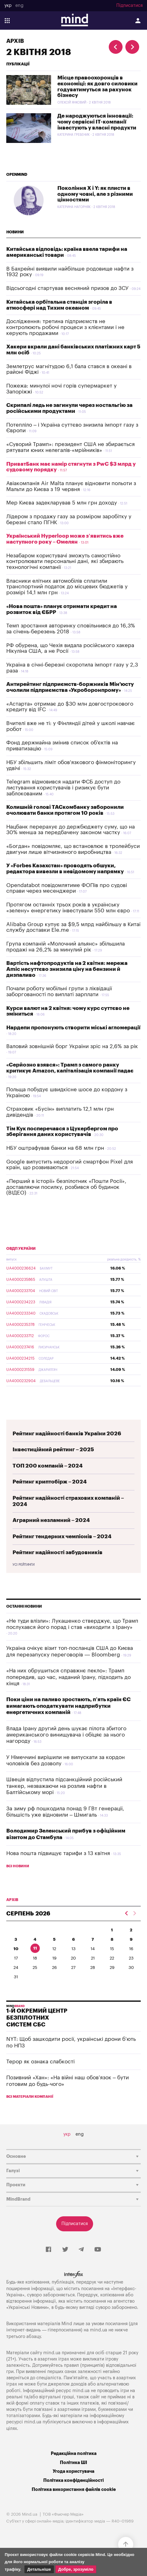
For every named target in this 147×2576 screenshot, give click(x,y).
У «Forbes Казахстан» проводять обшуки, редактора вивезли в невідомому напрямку (65, 868)
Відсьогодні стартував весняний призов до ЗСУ (67, 288)
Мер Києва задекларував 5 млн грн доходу (61, 502)
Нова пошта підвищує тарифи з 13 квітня (58, 1853)
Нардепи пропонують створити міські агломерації (73, 1027)
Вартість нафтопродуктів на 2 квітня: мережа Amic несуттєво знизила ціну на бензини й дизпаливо (67, 969)
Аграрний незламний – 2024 (51, 1520)
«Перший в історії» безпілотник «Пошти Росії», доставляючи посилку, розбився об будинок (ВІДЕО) (66, 1187)
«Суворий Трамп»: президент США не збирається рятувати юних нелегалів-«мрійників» (70, 447)
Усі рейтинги (23, 1564)
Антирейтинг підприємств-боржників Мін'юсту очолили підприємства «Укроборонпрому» (70, 687)
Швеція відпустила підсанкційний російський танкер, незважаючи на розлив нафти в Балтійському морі (64, 1786)
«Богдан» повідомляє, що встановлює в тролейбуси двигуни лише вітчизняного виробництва (73, 849)
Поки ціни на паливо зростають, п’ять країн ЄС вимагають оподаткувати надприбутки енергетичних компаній (68, 1706)
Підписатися (129, 5)
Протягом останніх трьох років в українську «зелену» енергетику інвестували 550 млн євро (68, 907)
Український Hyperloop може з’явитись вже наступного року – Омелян (64, 539)
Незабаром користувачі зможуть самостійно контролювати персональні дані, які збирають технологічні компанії (64, 561)
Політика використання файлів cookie (74, 2489)
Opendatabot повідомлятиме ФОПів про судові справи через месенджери (66, 888)
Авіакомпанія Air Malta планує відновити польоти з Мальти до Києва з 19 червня (71, 486)
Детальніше (39, 2569)
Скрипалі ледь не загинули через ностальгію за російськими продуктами (69, 408)
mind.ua (98, 2330)
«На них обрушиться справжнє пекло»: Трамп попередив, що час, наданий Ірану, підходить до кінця (68, 1677)
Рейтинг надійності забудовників (57, 1552)
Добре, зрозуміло (75, 2569)
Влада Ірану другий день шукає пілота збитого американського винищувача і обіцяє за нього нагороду (66, 1735)
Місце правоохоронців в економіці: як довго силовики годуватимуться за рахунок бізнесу (97, 86)
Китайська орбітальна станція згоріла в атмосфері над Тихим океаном (59, 305)
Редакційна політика (74, 2453)
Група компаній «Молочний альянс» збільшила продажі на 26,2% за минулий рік (65, 946)
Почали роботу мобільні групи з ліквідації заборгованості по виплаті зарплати (59, 991)
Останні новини (24, 1606)
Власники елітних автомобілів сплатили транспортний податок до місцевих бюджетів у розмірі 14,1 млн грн (67, 586)
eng (19, 5)
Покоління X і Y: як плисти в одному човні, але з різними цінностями (95, 193)
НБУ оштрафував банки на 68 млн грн (55, 1148)
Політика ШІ (73, 2462)
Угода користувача (73, 2471)
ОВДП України (21, 1248)
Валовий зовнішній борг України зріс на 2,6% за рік (72, 1046)
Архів (15, 41)
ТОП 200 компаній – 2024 (48, 1465)
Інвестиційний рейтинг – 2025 (53, 1449)
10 (15, 1949)
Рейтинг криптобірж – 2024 (50, 1481)
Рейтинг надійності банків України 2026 (67, 1433)
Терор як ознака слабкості (40, 2061)
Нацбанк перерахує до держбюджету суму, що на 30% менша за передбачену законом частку (70, 829)
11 (35, 1948)
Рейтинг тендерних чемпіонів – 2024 (62, 1536)
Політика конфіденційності (73, 2480)
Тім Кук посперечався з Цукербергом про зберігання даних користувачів (62, 1131)
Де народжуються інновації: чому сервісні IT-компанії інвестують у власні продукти (96, 121)
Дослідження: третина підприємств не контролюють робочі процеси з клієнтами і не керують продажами (65, 327)
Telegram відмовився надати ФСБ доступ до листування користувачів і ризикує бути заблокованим (63, 787)
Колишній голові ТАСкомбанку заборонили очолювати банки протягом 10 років (65, 810)
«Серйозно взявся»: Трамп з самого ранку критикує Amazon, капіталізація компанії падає (70, 1067)
